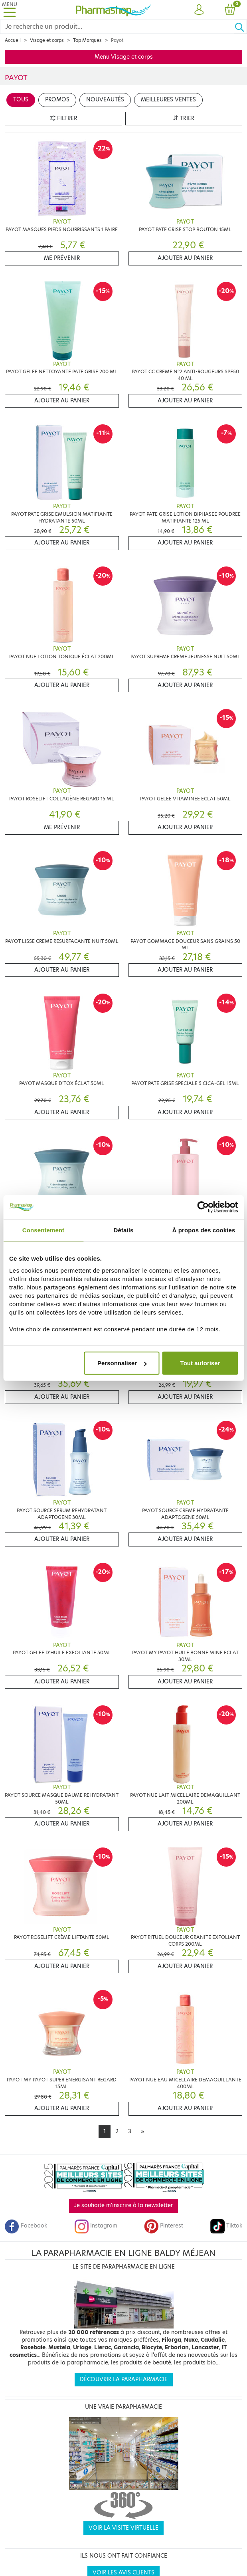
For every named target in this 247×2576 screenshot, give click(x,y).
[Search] (117, 27)
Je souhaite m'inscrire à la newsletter (123, 2205)
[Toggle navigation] (9, 10)
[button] (199, 10)
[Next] (142, 2131)
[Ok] (240, 27)
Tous (20, 99)
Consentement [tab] (43, 1229)
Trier (183, 118)
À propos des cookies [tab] (203, 1229)
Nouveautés (105, 99)
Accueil (13, 40)
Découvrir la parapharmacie (124, 2379)
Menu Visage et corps (124, 57)
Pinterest (163, 2225)
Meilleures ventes (168, 99)
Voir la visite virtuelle (123, 2528)
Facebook (26, 2225)
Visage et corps (47, 40)
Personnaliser (121, 1363)
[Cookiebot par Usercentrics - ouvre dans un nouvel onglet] (203, 1207)
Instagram (95, 2225)
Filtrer (63, 118)
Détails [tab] (124, 1229)
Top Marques (87, 40)
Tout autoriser (200, 1363)
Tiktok (226, 2225)
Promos (57, 99)
